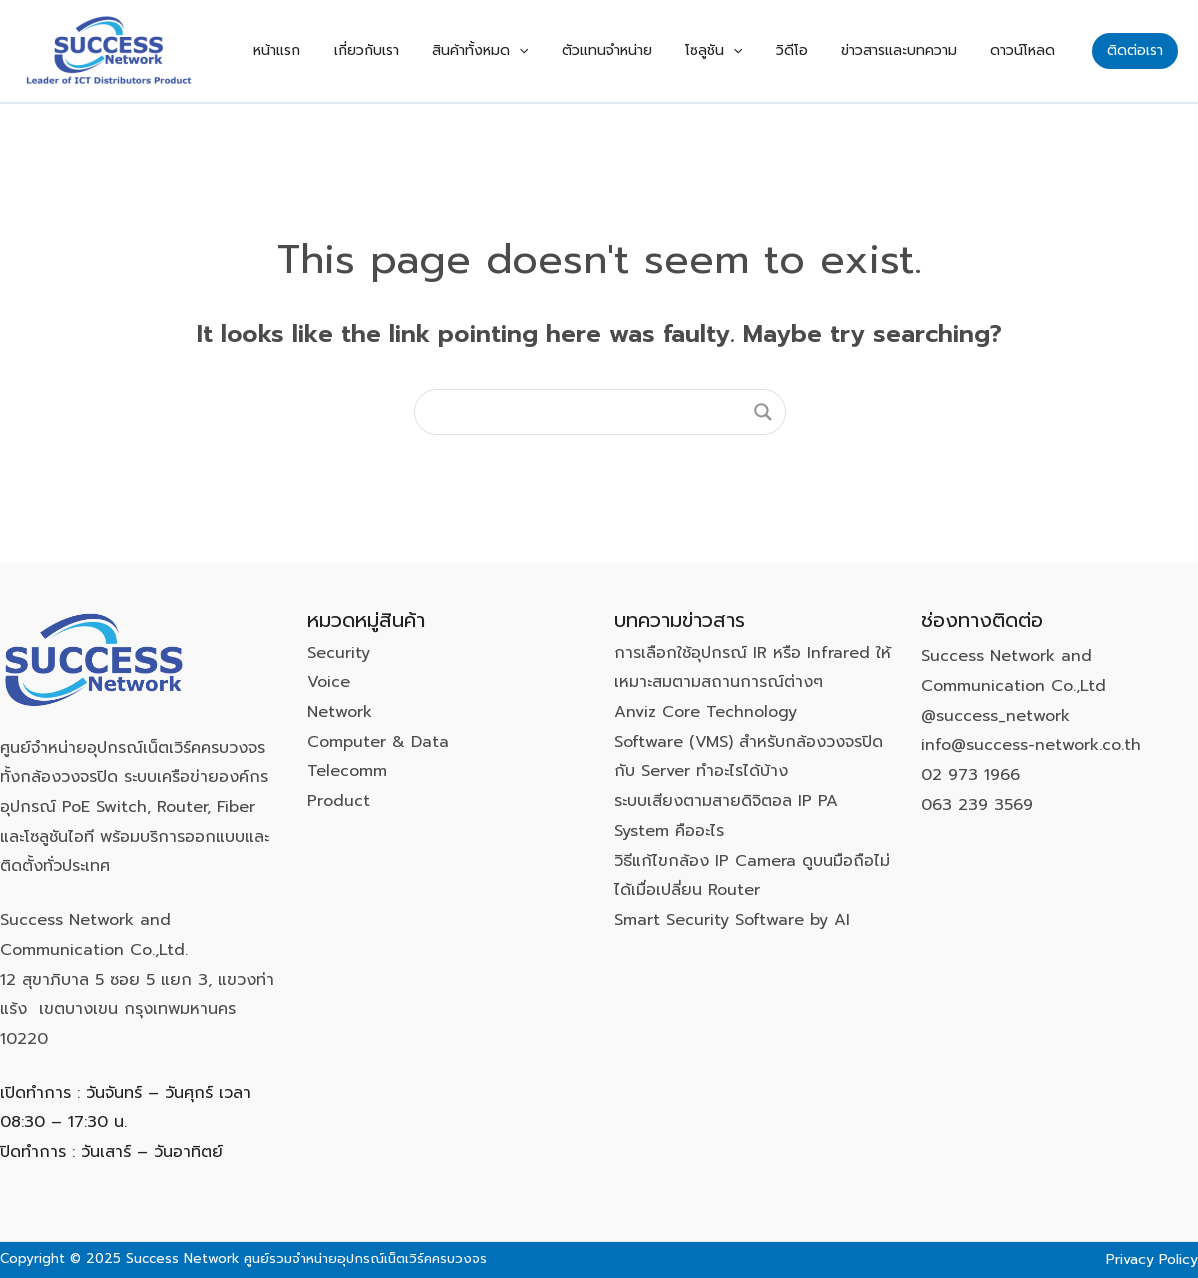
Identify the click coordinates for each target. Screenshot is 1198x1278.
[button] (1135, 51)
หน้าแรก (376, 50)
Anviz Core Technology (705, 712)
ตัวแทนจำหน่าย (667, 50)
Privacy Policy (1152, 1259)
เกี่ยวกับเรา (452, 50)
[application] (592, 51)
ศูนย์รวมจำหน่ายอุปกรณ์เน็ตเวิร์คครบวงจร (365, 1258)
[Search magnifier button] (763, 412)
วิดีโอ (825, 50)
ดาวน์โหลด (1029, 50)
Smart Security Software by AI (732, 920)
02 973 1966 (970, 775)
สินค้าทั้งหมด (553, 51)
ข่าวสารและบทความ (919, 50)
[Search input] (591, 412)
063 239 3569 (977, 805)
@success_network (995, 716)
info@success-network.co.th (1031, 745)
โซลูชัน (760, 51)
